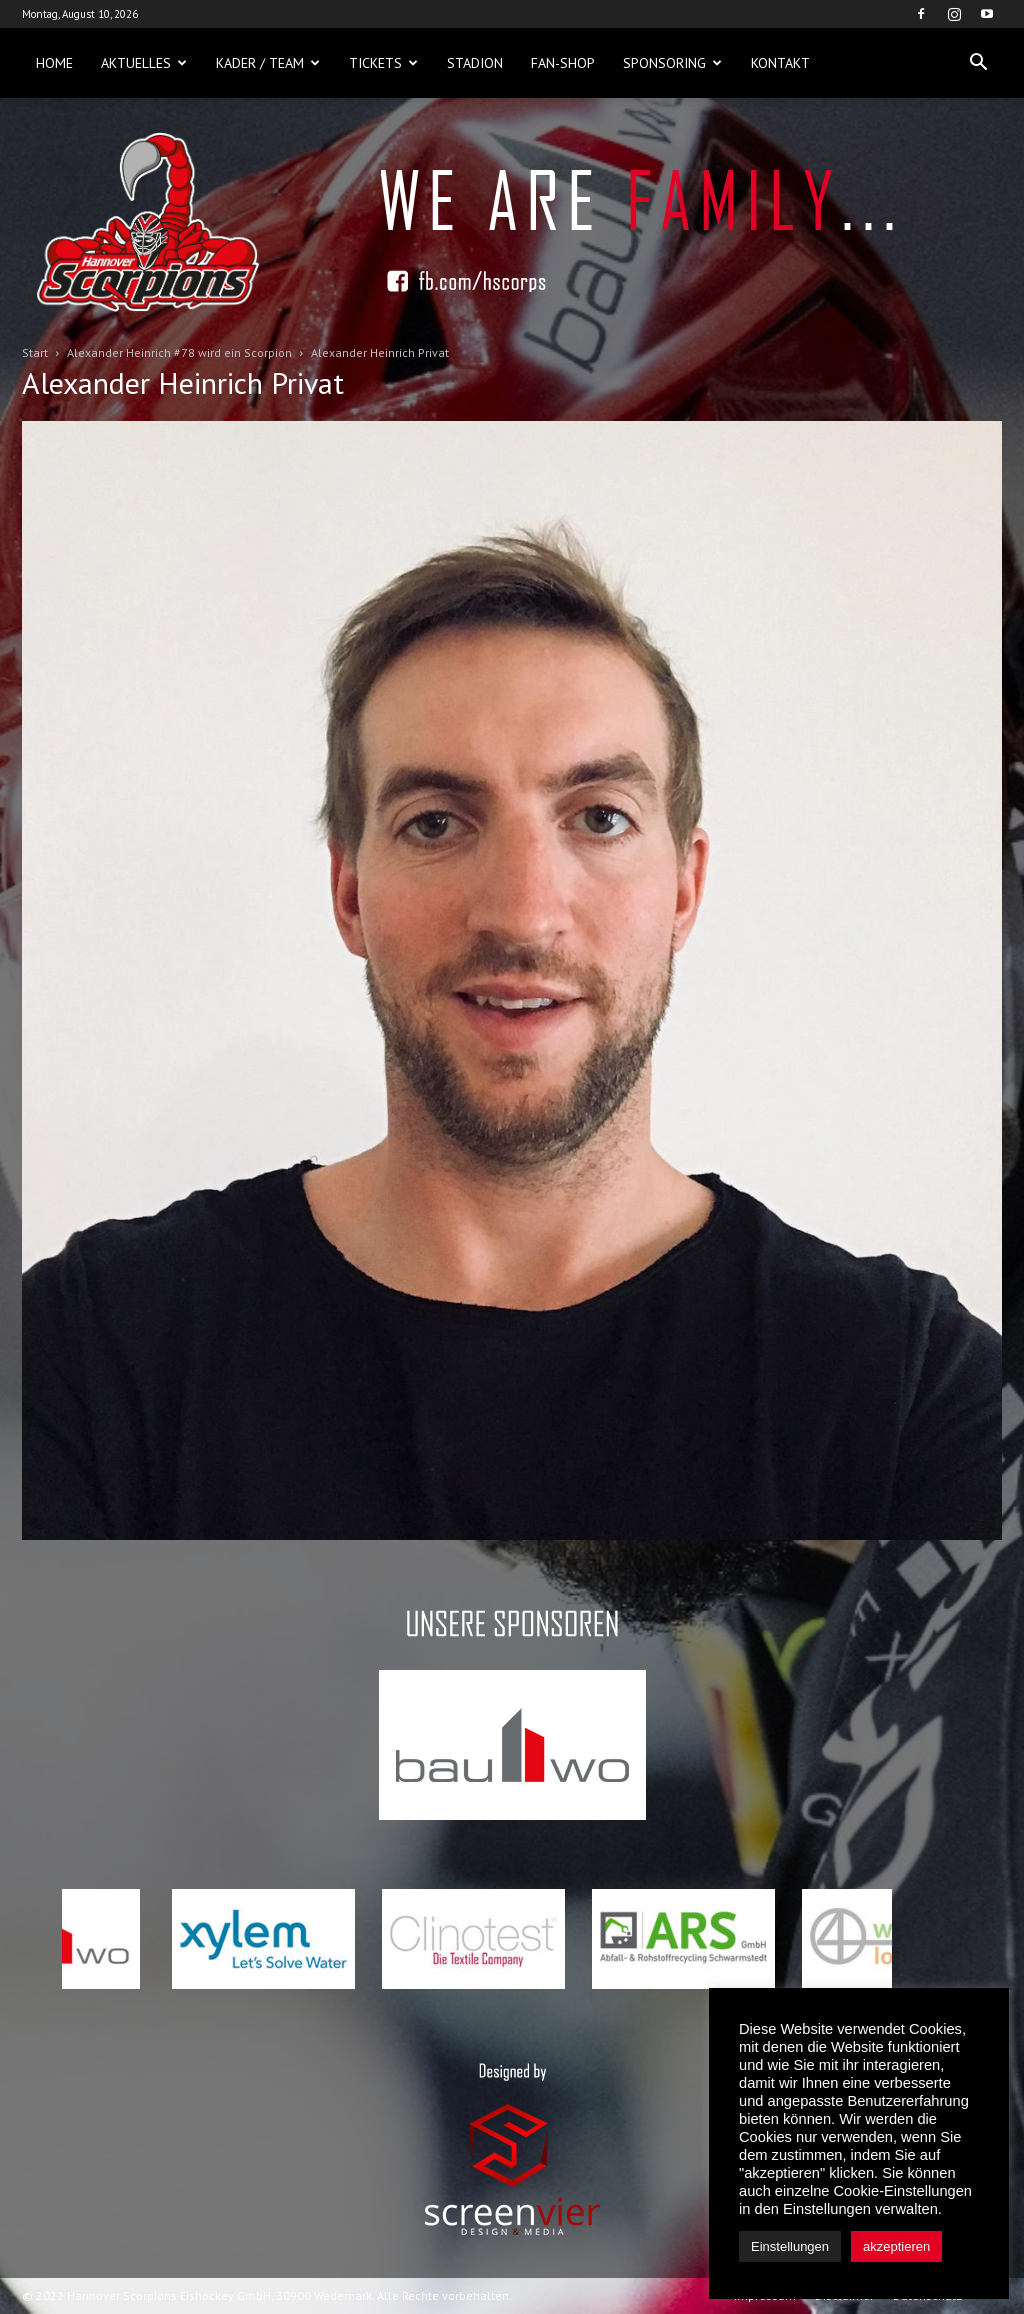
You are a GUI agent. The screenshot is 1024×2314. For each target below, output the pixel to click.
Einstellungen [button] (790, 2246)
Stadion (475, 63)
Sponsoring (672, 63)
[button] (978, 63)
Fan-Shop (563, 63)
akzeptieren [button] (896, 2246)
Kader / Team (268, 63)
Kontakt (780, 63)
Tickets (383, 63)
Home (54, 63)
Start (35, 352)
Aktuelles (144, 63)
